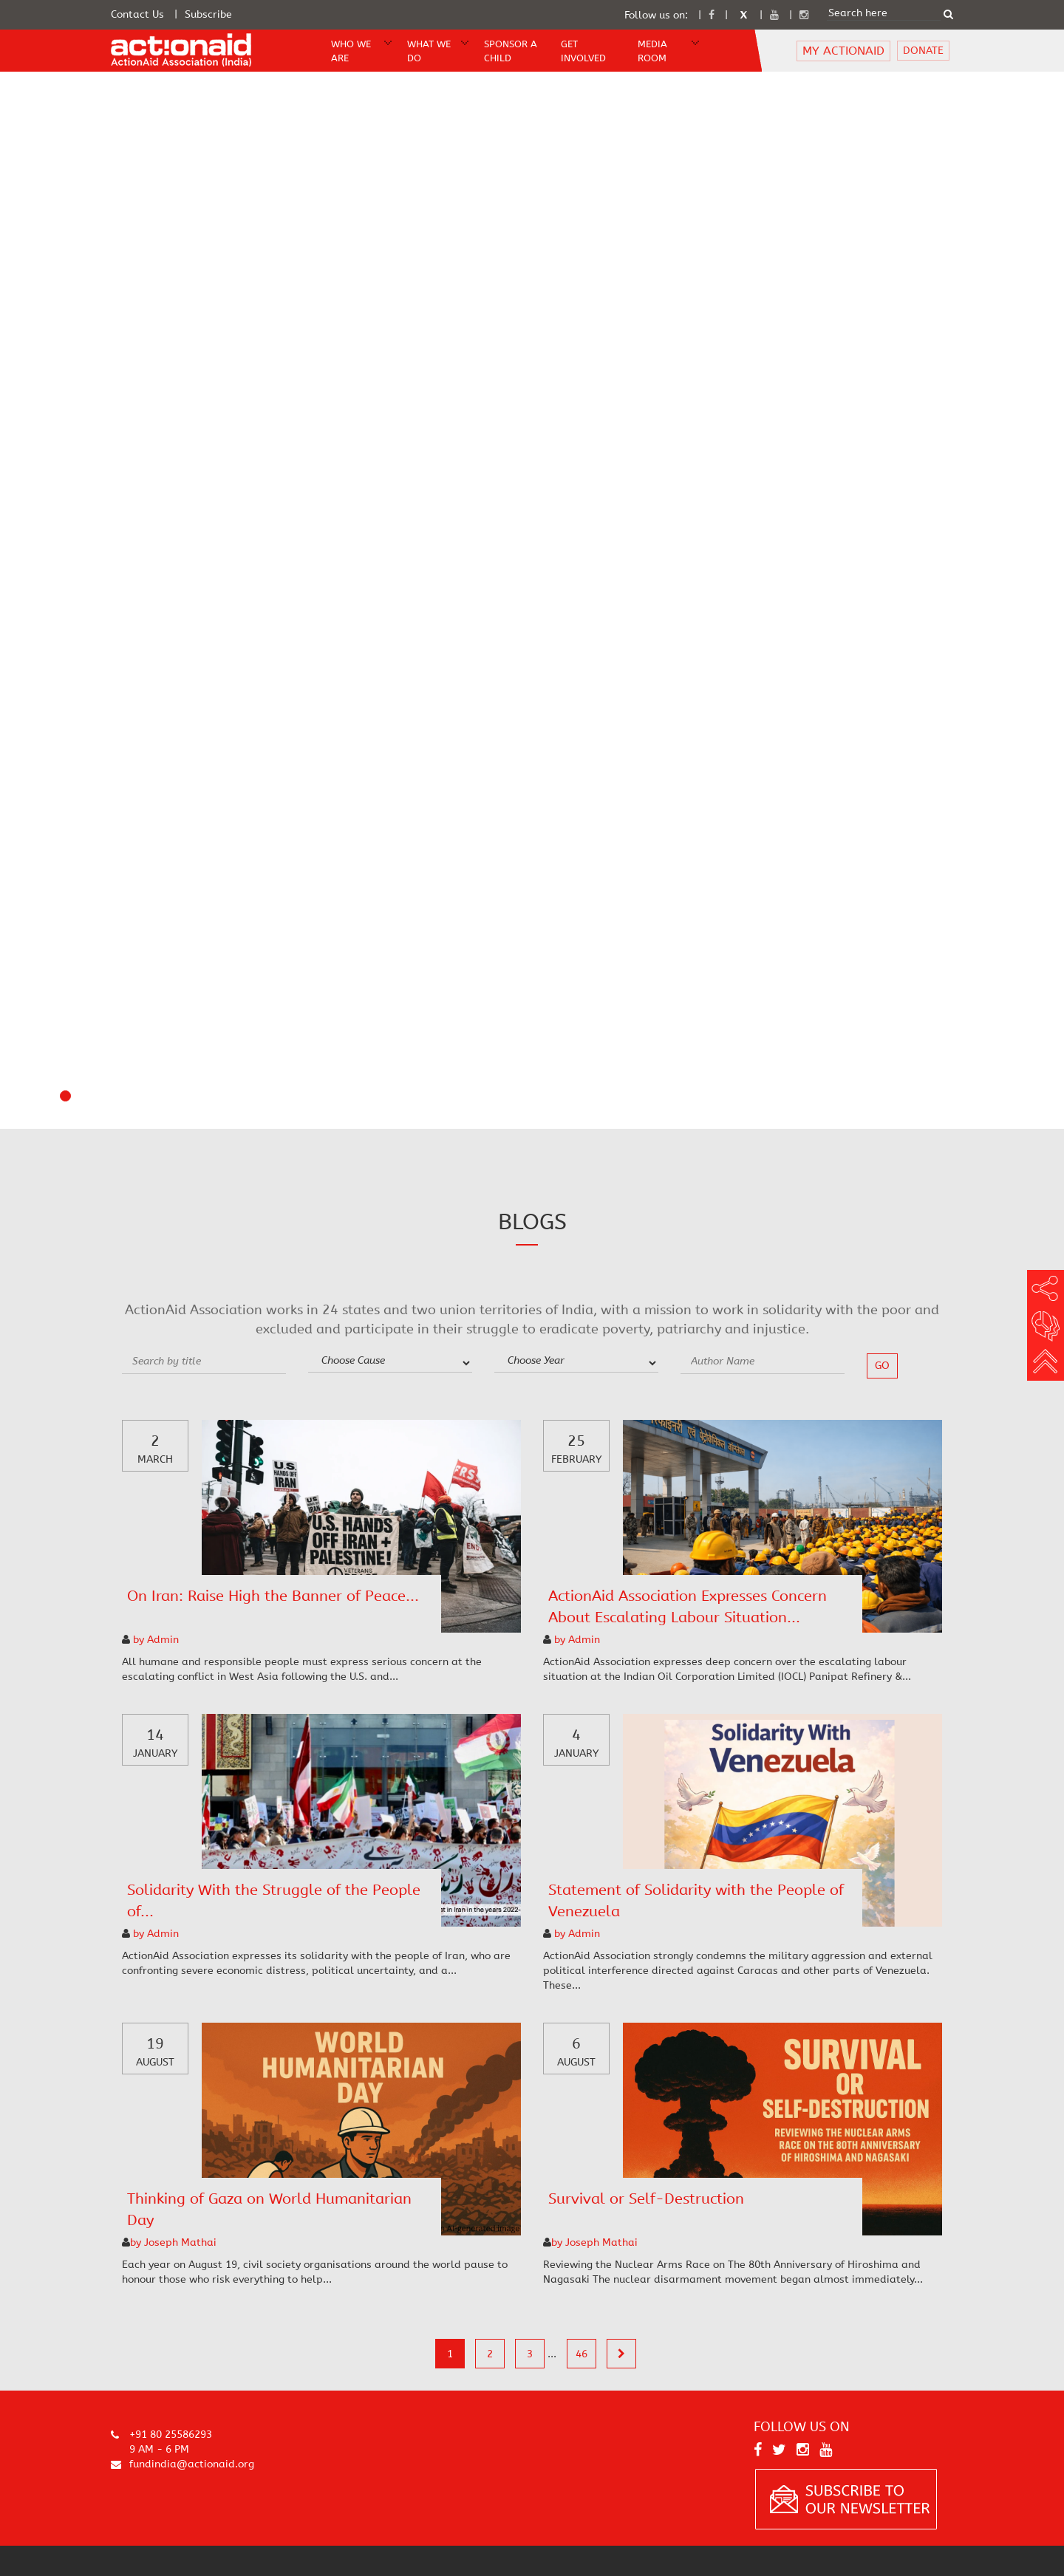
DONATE (923, 50)
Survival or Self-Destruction (646, 2198)
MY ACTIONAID (843, 51)
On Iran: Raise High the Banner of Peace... (273, 1596)
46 (581, 2354)
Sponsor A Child (510, 51)
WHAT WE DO (429, 51)
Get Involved (583, 51)
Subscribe (208, 14)
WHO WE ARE (351, 51)
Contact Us (137, 14)
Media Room (652, 51)
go (882, 1365)
